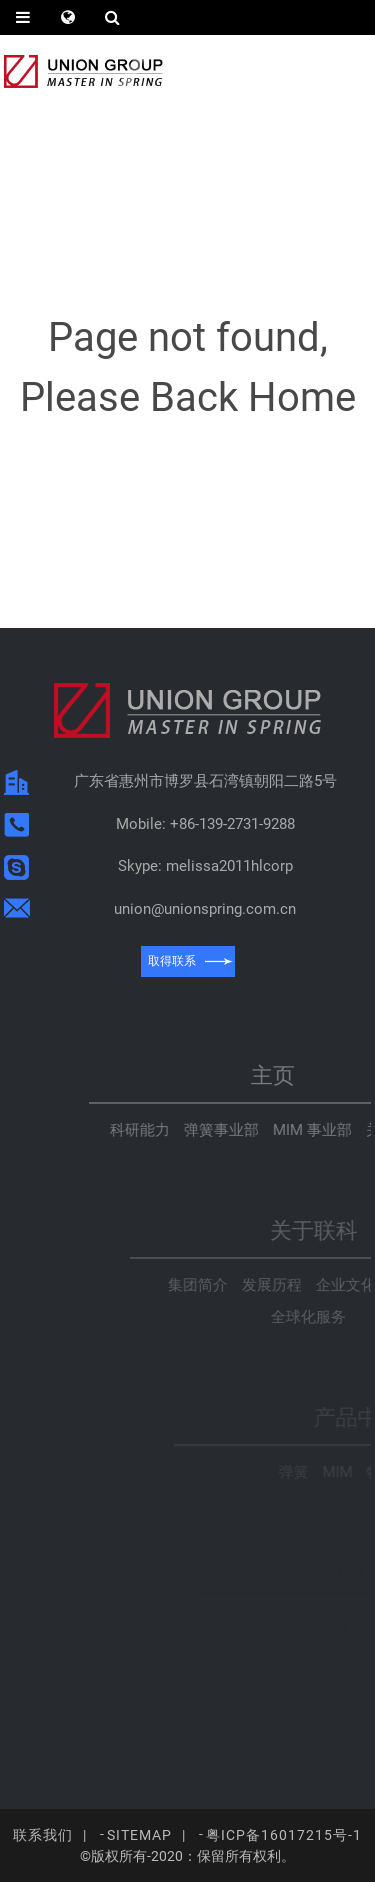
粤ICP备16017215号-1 (284, 1835)
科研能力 (224, 1130)
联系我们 (43, 1835)
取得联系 (175, 961)
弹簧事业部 (305, 1130)
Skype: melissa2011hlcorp (208, 866)
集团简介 (268, 1285)
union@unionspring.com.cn (208, 909)
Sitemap (139, 1835)
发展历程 (342, 1285)
